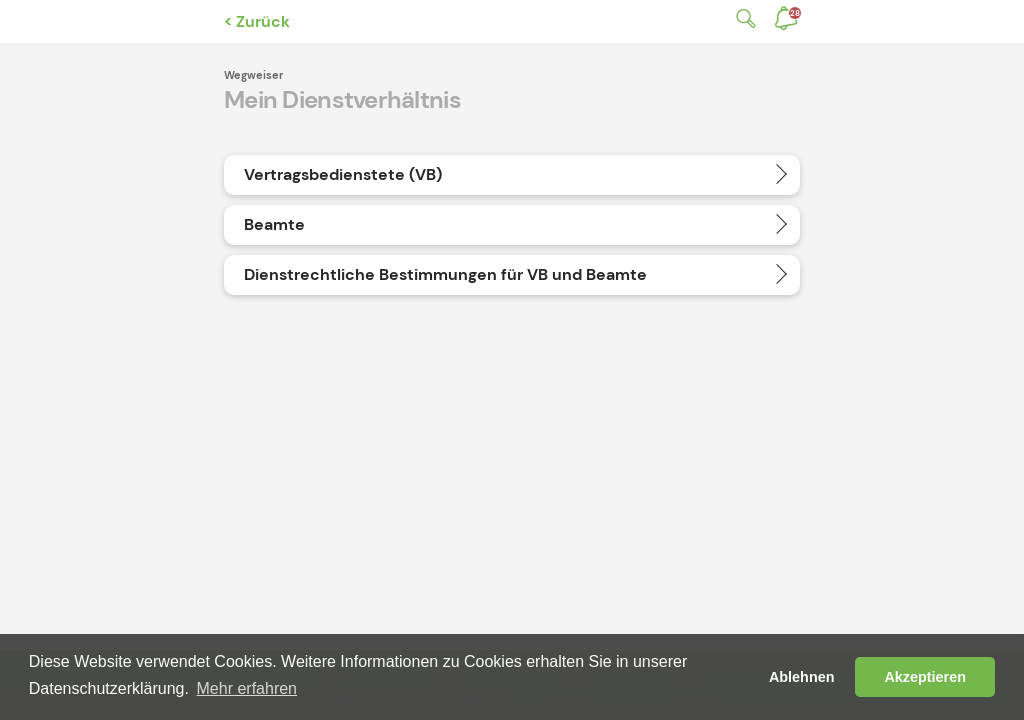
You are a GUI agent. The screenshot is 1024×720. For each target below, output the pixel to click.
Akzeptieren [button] (925, 677)
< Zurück (257, 21)
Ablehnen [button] (802, 677)
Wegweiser (253, 75)
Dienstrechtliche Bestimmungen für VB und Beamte (445, 274)
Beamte (274, 224)
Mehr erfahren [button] (247, 688)
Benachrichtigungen (795, 13)
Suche (742, 18)
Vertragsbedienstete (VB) (343, 174)
